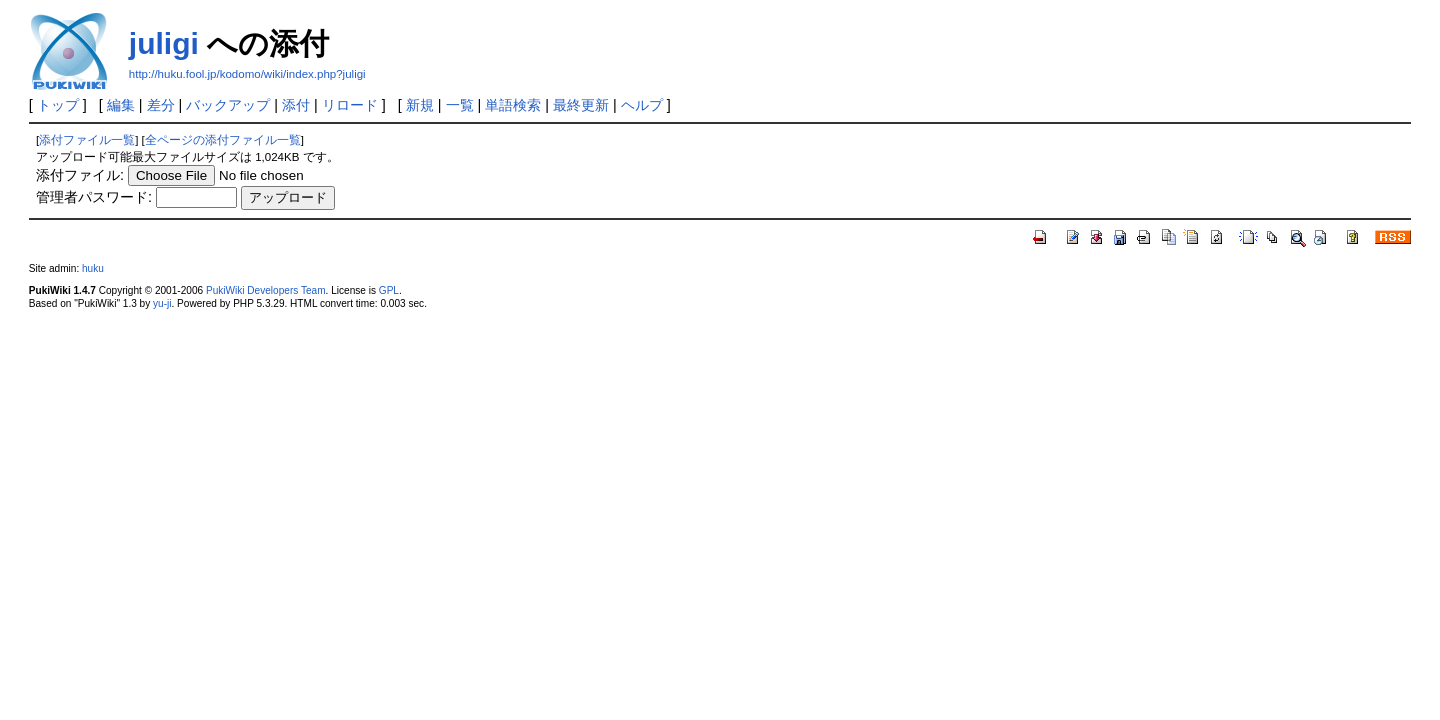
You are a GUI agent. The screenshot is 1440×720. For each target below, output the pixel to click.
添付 (296, 105)
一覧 (460, 105)
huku (93, 268)
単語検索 (513, 105)
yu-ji (162, 303)
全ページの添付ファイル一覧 (223, 140)
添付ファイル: (80, 175)
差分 (161, 105)
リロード (350, 105)
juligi (164, 43)
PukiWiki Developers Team (266, 290)
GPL (389, 290)
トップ (58, 105)
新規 (420, 105)
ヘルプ (642, 105)
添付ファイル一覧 (87, 140)
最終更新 (581, 105)
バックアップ (228, 105)
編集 (121, 105)
